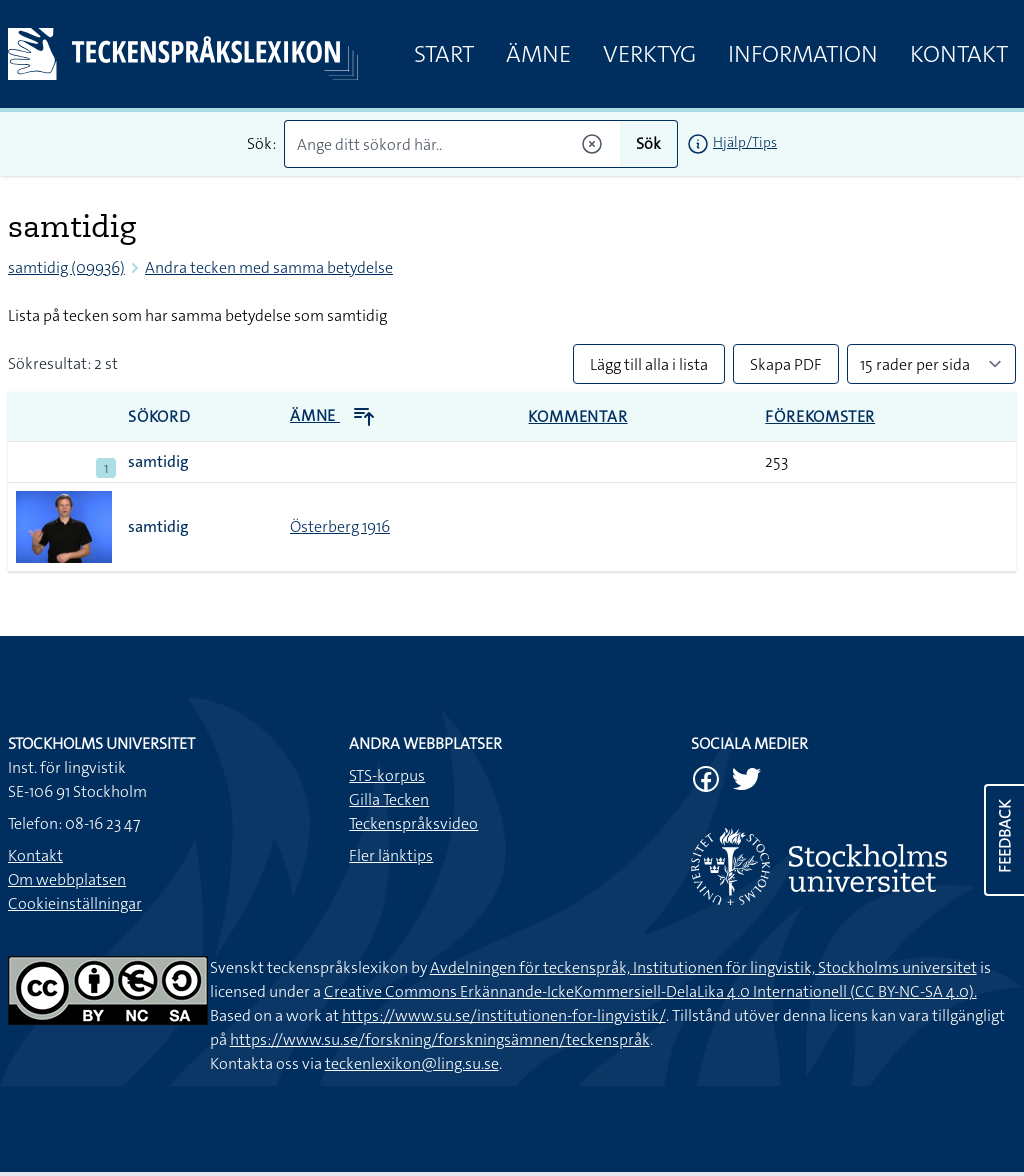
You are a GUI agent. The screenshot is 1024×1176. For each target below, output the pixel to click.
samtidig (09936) (66, 267)
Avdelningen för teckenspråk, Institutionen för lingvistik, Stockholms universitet (703, 967)
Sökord (159, 416)
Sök (648, 143)
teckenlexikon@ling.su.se (412, 1063)
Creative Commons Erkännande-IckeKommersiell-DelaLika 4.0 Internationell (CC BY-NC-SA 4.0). (650, 991)
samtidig (158, 461)
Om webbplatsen (67, 879)
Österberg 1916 (340, 526)
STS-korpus (387, 775)
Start (444, 54)
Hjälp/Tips (745, 142)
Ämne (538, 54)
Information (803, 54)
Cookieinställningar (75, 903)
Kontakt (959, 54)
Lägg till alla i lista (649, 364)
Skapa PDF (786, 364)
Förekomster (820, 416)
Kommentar (577, 416)
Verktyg (649, 54)
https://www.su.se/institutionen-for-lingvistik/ (504, 1015)
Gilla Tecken (389, 799)
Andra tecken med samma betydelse (269, 267)
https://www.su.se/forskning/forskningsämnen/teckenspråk (440, 1039)
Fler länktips (391, 855)
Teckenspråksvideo (413, 823)
